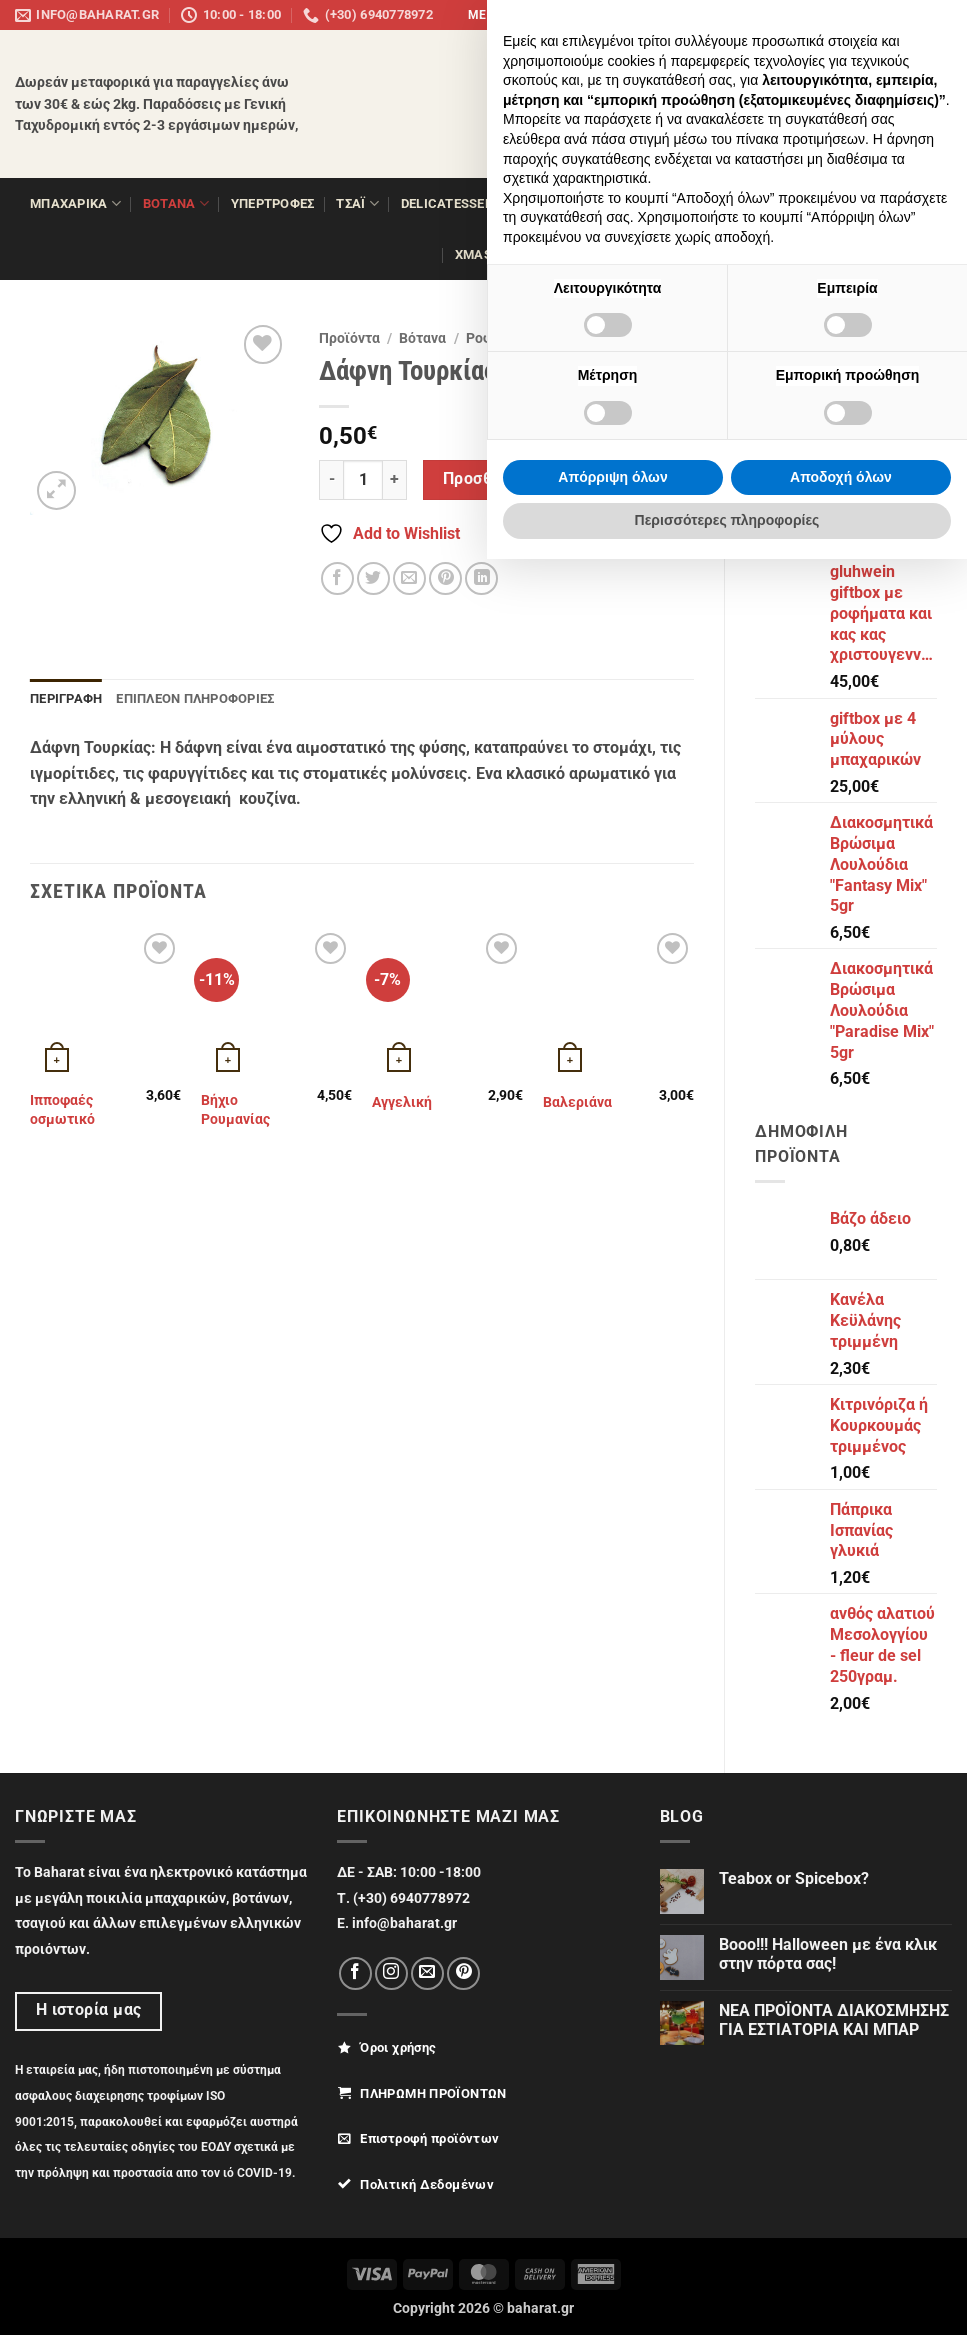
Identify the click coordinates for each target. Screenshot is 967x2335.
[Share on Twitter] (373, 578)
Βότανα (422, 338)
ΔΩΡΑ (900, 203)
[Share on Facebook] (337, 578)
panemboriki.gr (760, 15)
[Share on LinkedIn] (481, 578)
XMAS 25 (489, 254)
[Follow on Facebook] (830, 15)
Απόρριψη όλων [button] (612, 2253)
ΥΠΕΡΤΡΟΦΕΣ (273, 203)
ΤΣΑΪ (357, 203)
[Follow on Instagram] (849, 15)
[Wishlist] (934, 121)
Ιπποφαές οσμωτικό (62, 1110)
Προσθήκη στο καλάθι (526, 479)
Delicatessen (454, 203)
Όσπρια (679, 203)
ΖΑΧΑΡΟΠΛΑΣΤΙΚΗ (789, 203)
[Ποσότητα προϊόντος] (363, 480)
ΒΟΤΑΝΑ (176, 203)
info (934, 15)
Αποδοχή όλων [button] (841, 2253)
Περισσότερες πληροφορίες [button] (727, 2296)
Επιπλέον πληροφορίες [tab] (195, 698)
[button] (781, 88)
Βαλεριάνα (577, 1102)
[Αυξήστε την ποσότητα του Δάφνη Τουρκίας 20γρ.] (395, 480)
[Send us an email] (868, 15)
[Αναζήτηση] (911, 88)
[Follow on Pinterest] (888, 15)
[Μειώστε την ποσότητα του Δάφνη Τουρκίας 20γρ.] (331, 480)
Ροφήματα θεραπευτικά (543, 338)
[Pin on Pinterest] (445, 578)
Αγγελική (402, 1102)
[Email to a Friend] (409, 578)
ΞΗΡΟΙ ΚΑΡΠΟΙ (581, 203)
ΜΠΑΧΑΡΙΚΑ (75, 203)
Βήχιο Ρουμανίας (235, 1110)
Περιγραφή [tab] (66, 698)
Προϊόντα (349, 338)
